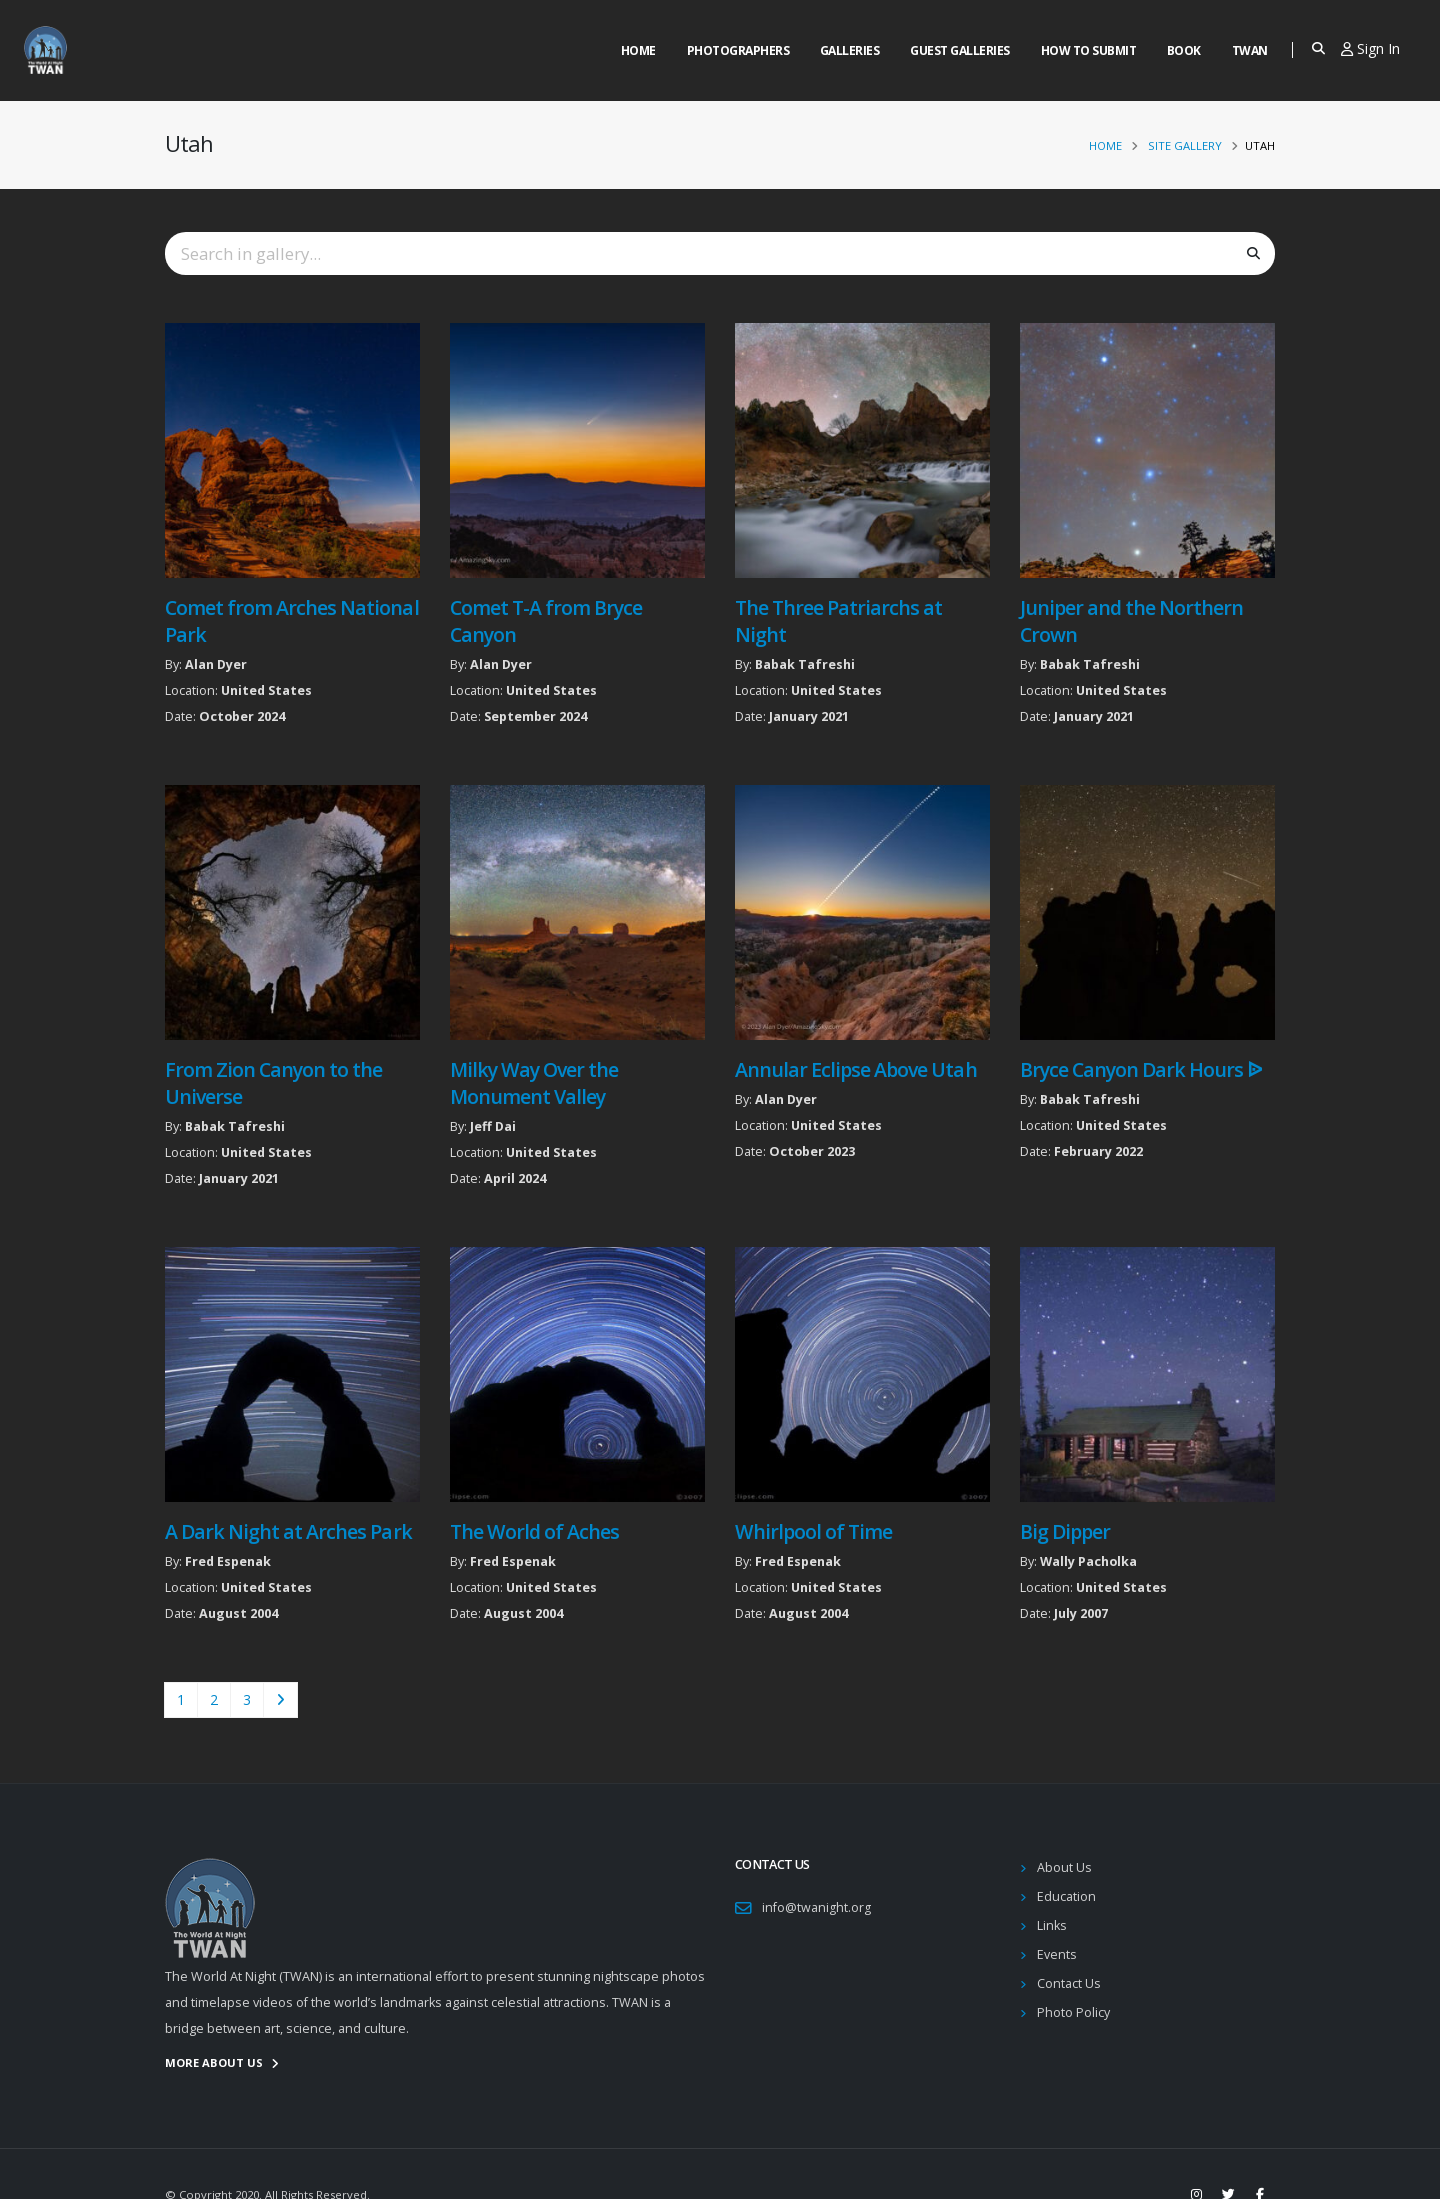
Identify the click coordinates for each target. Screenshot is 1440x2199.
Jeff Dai (493, 1126)
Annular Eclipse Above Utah (856, 1069)
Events (1057, 1954)
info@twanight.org (816, 1907)
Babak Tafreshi (805, 664)
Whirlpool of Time (813, 1531)
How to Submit (1089, 50)
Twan (1250, 50)
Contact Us (1069, 1983)
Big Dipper (1065, 1531)
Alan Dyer (216, 664)
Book (1184, 50)
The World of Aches (534, 1531)
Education (1066, 1896)
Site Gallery (1185, 145)
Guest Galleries (960, 50)
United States (266, 690)
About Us (1064, 1867)
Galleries (850, 50)
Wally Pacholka (1088, 1561)
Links (1052, 1925)
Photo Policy (1073, 2012)
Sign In (1370, 48)
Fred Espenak (228, 1561)
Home (638, 50)
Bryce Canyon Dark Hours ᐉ (1141, 1069)
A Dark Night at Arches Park (288, 1531)
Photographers (738, 50)
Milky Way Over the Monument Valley (534, 1083)
